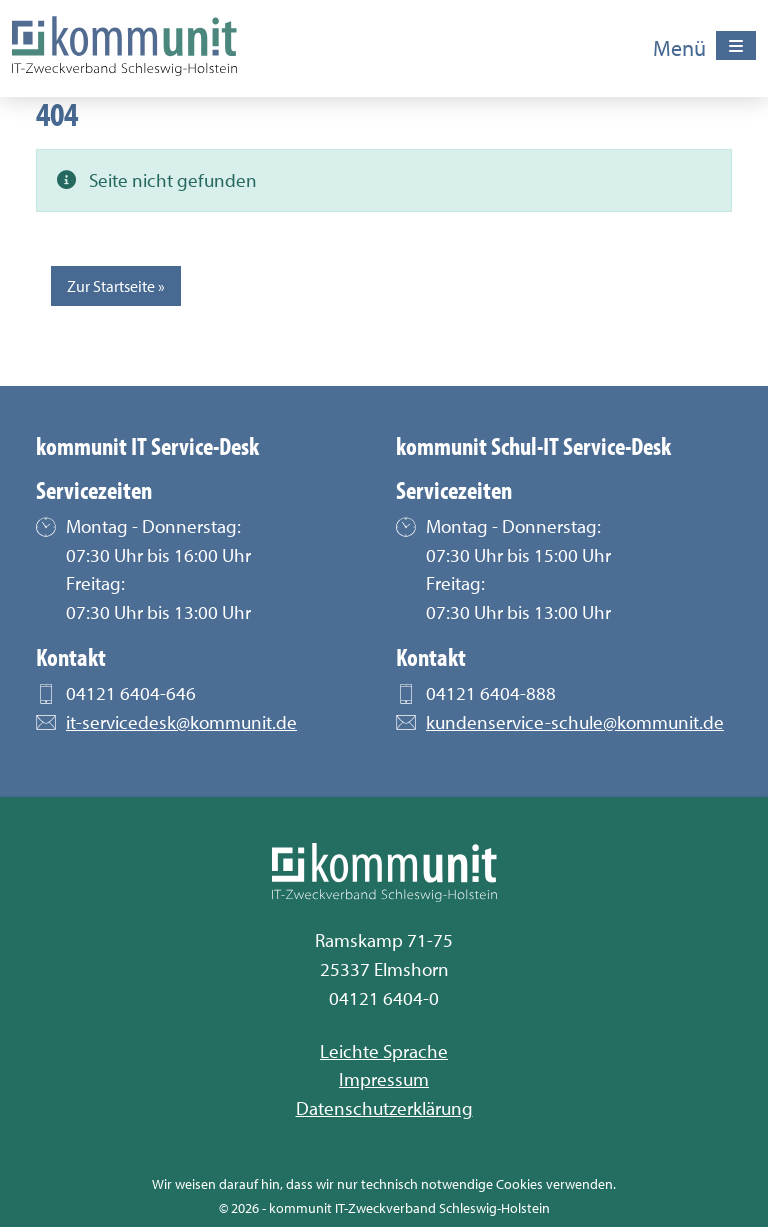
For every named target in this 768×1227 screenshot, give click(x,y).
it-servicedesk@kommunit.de (181, 726)
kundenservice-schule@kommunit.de (575, 726)
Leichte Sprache (384, 1051)
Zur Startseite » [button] (116, 286)
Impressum (384, 1079)
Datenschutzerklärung (384, 1108)
